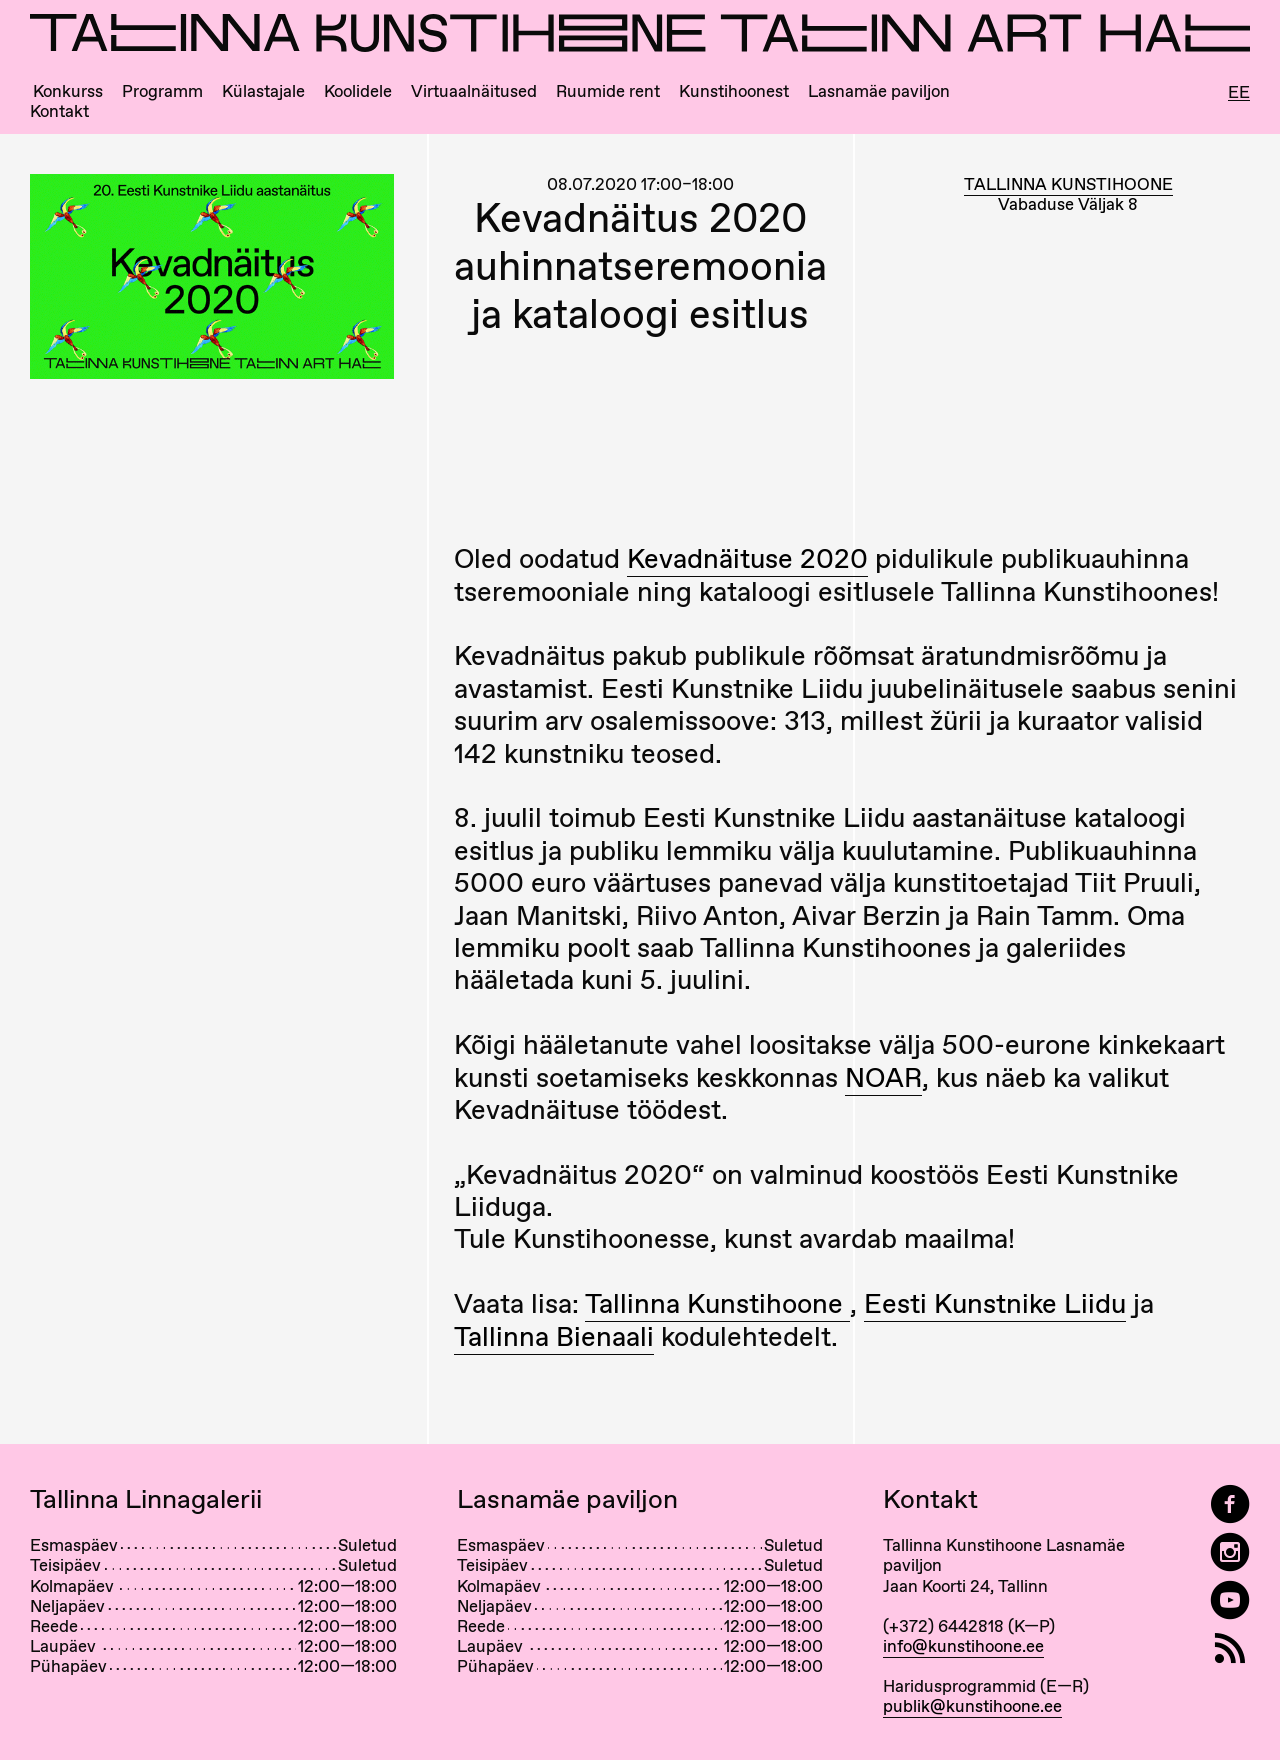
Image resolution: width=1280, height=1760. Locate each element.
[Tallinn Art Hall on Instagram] (1230, 1552)
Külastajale (263, 91)
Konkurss (68, 91)
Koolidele (358, 91)
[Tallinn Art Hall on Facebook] (1230, 1504)
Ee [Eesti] (1239, 93)
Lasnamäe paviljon (879, 91)
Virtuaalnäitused (474, 91)
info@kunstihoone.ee (963, 1646)
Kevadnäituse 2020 (747, 558)
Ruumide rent (608, 91)
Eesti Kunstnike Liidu (995, 1303)
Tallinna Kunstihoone (717, 1303)
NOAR (883, 1077)
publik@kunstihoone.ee (972, 1706)
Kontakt (59, 111)
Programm (162, 91)
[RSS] (1230, 1648)
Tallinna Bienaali (554, 1336)
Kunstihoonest (734, 91)
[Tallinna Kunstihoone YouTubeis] (1230, 1600)
